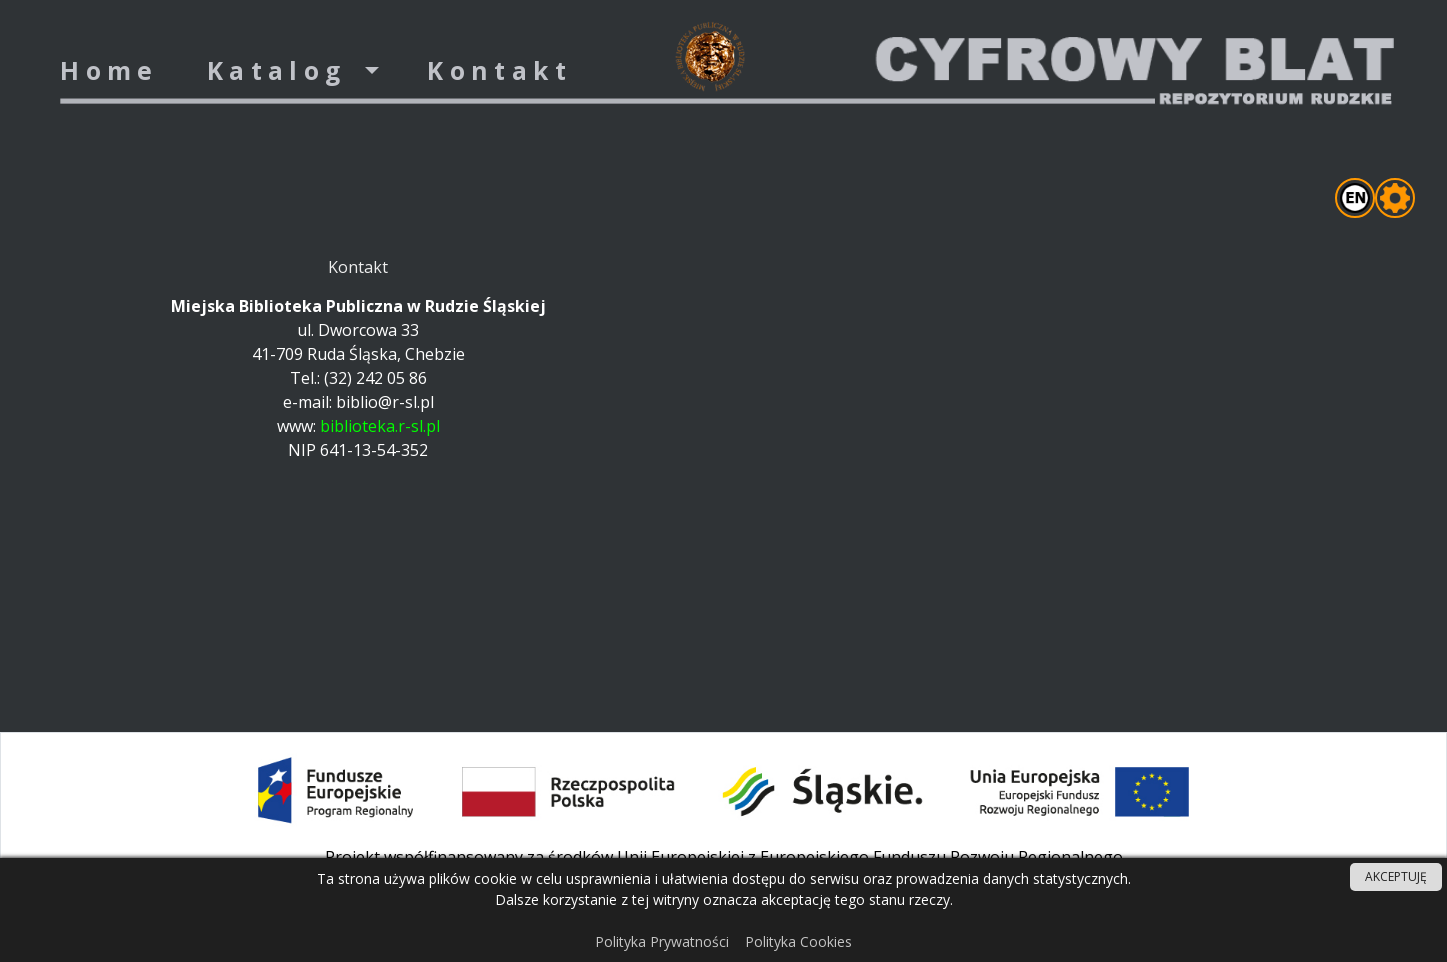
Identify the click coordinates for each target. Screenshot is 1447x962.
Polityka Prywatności (662, 941)
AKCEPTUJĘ (1396, 876)
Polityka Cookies (798, 941)
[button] (293, 71)
